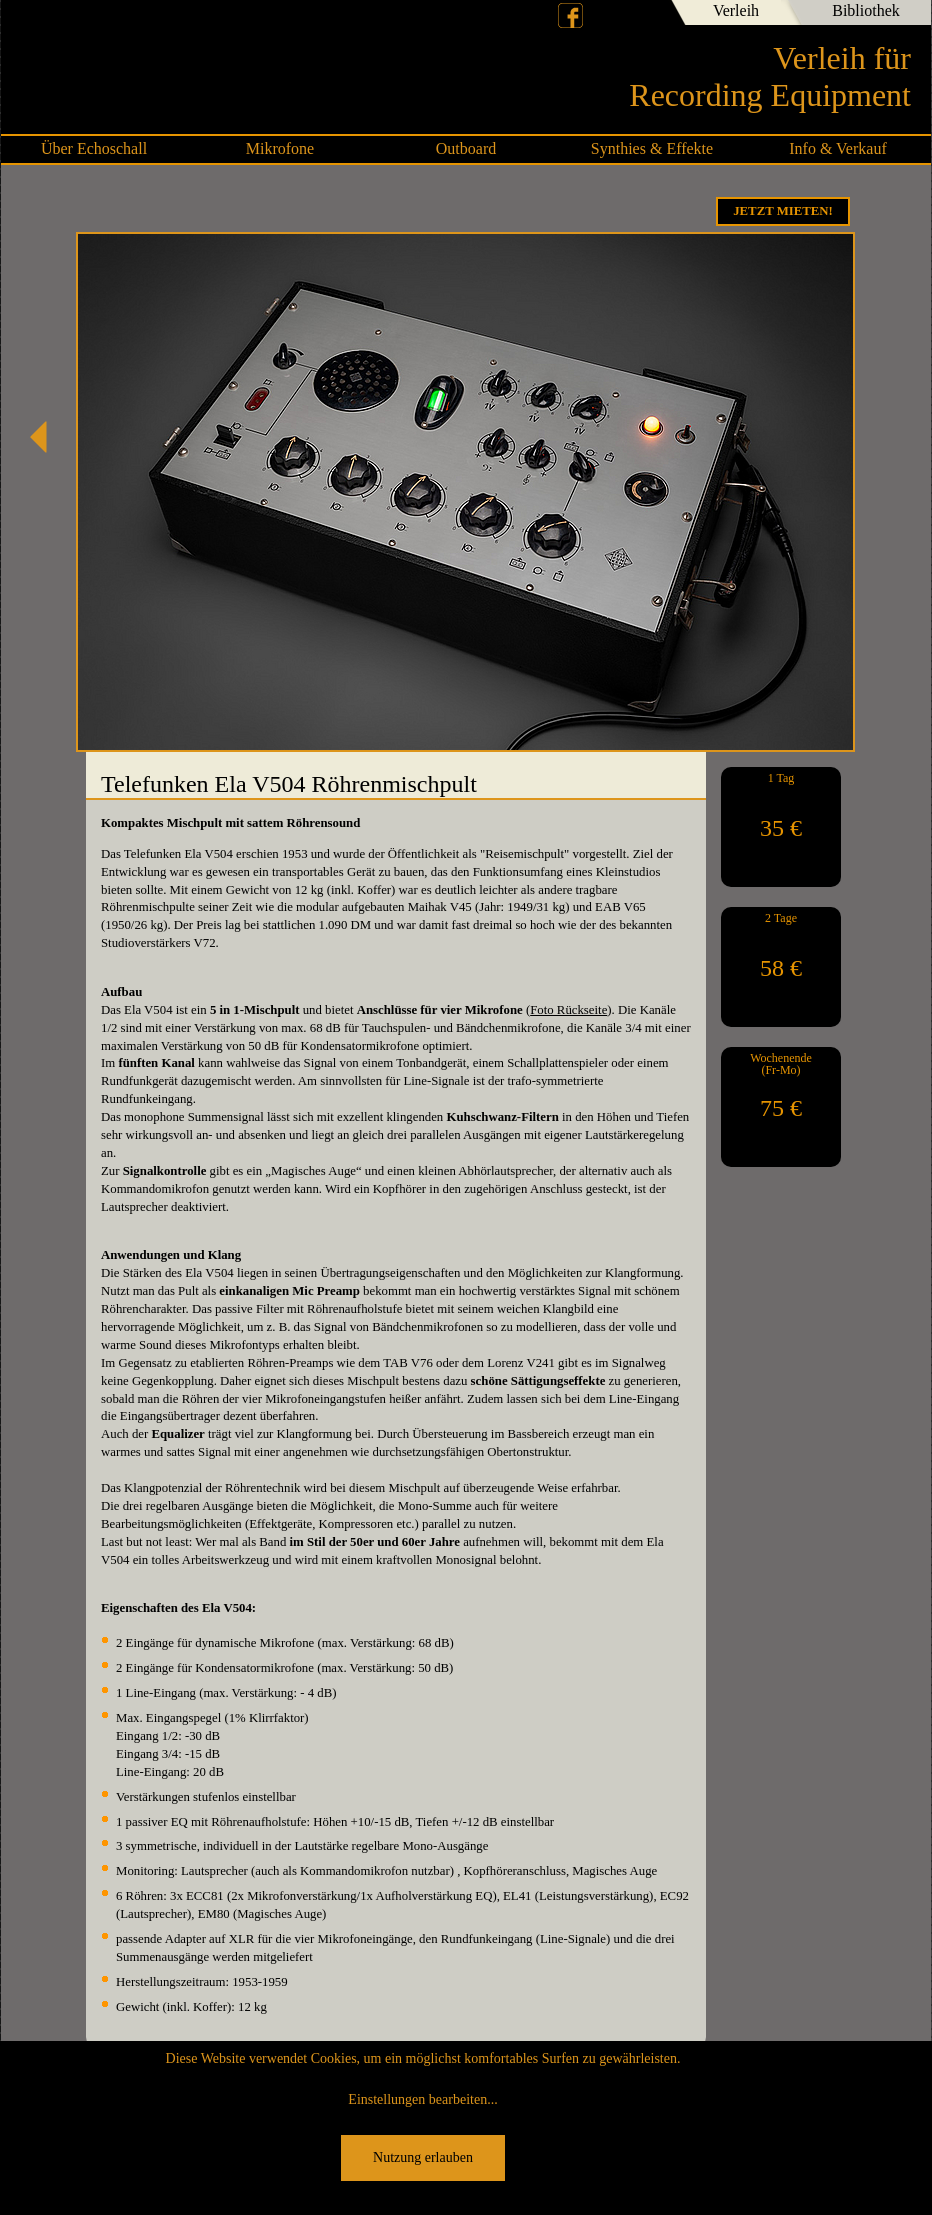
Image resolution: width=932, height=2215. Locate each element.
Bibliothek (866, 10)
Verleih (736, 10)
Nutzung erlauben (423, 2157)
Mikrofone (280, 148)
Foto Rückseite (568, 1010)
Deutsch (607, 15)
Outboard (466, 148)
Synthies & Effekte (652, 148)
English (641, 15)
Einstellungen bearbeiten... (422, 2099)
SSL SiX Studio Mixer (46, 437)
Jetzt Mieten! (783, 211)
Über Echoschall (94, 148)
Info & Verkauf (837, 148)
